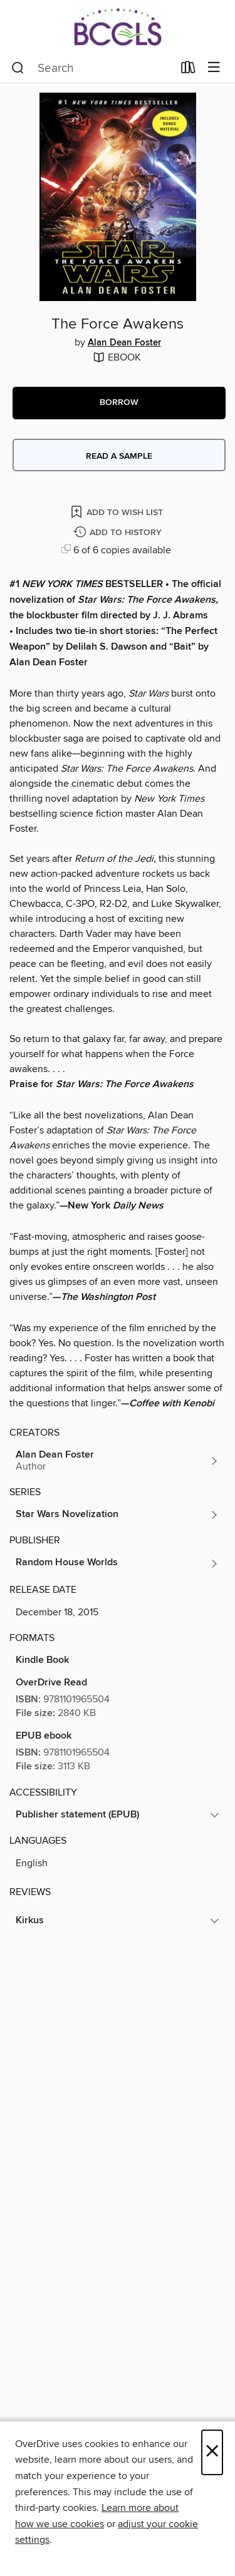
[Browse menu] (214, 67)
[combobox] (92, 68)
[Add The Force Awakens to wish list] (118, 511)
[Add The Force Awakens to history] (119, 533)
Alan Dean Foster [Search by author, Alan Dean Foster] (124, 343)
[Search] (17, 68)
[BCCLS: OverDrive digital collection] (117, 26)
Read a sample (119, 456)
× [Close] (212, 2452)
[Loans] (188, 70)
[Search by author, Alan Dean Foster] (117, 1461)
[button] (119, 403)
